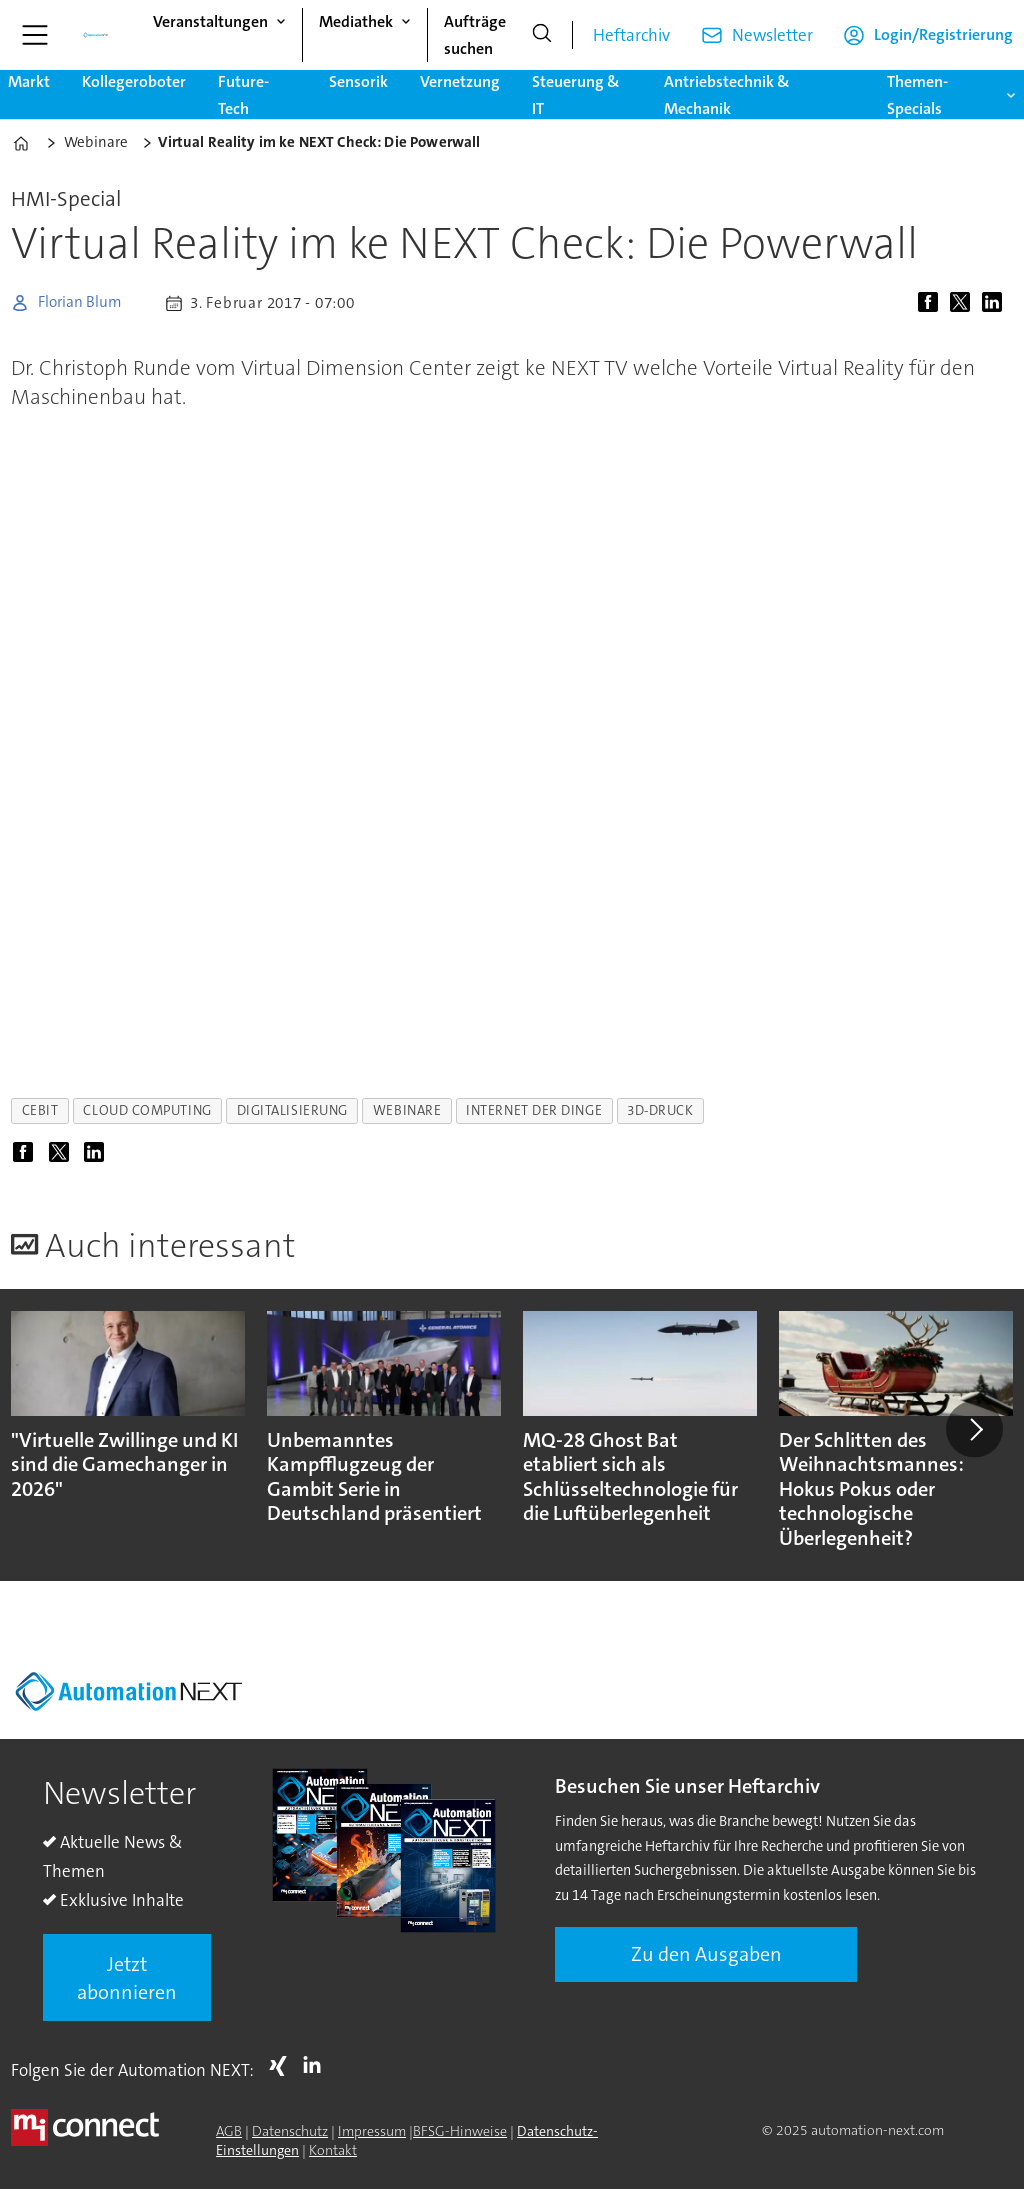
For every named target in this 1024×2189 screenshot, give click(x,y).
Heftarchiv (631, 35)
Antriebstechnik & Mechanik (727, 95)
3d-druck (660, 1110)
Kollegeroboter (134, 81)
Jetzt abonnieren (127, 1978)
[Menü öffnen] (35, 35)
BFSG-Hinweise (460, 2131)
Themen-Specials (917, 95)
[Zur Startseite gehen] (96, 35)
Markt (29, 81)
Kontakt (333, 2150)
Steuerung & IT (576, 95)
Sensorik (358, 81)
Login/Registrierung (943, 34)
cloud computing (147, 1110)
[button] (974, 1429)
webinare (407, 1110)
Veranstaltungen (210, 21)
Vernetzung (460, 81)
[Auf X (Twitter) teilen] (964, 303)
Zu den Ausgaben (706, 1954)
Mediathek (356, 21)
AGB (229, 2131)
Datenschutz (290, 2131)
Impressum (372, 2131)
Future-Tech (243, 95)
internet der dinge (534, 1110)
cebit (40, 1110)
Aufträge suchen (475, 35)
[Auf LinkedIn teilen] (996, 303)
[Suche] (542, 35)
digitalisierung (292, 1110)
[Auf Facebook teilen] (932, 303)
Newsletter (772, 35)
